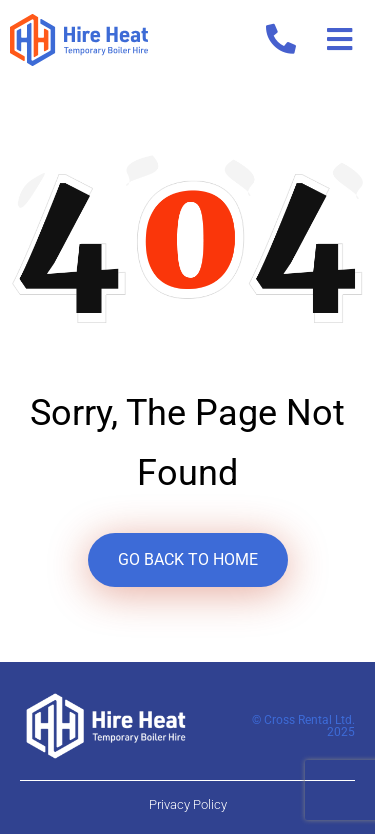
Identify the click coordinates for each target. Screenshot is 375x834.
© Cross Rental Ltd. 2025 (303, 726)
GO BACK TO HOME (188, 559)
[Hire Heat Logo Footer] (106, 724)
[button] (339, 40)
